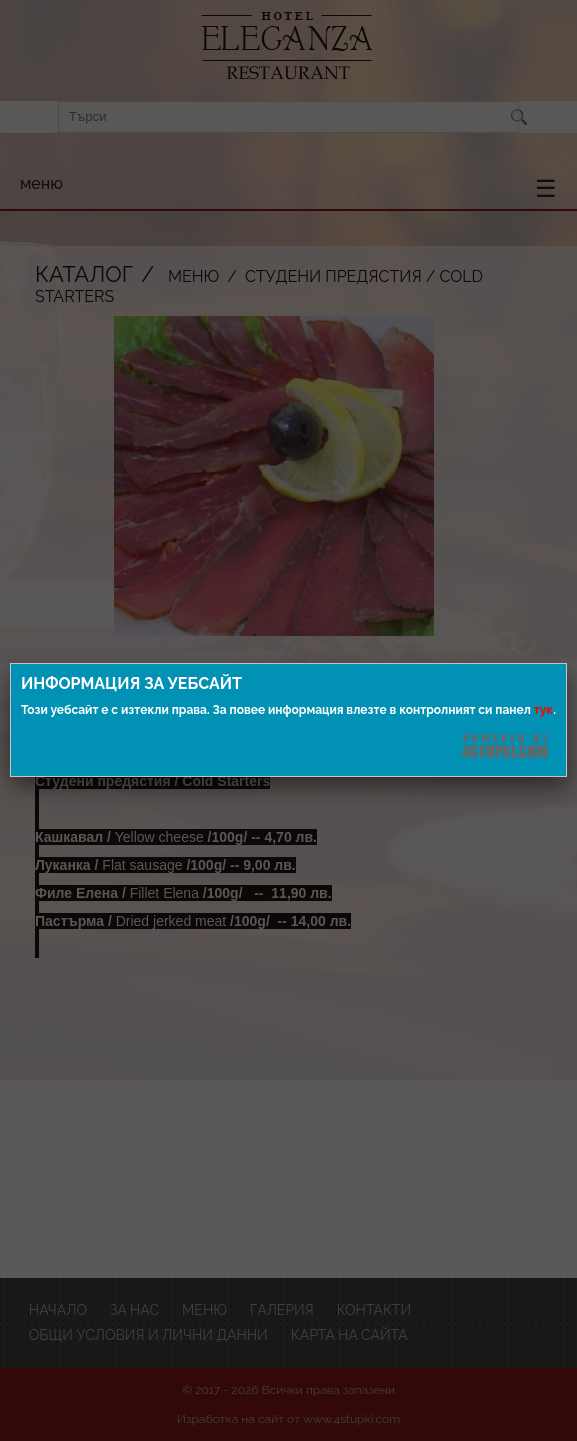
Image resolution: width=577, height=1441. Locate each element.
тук (543, 710)
